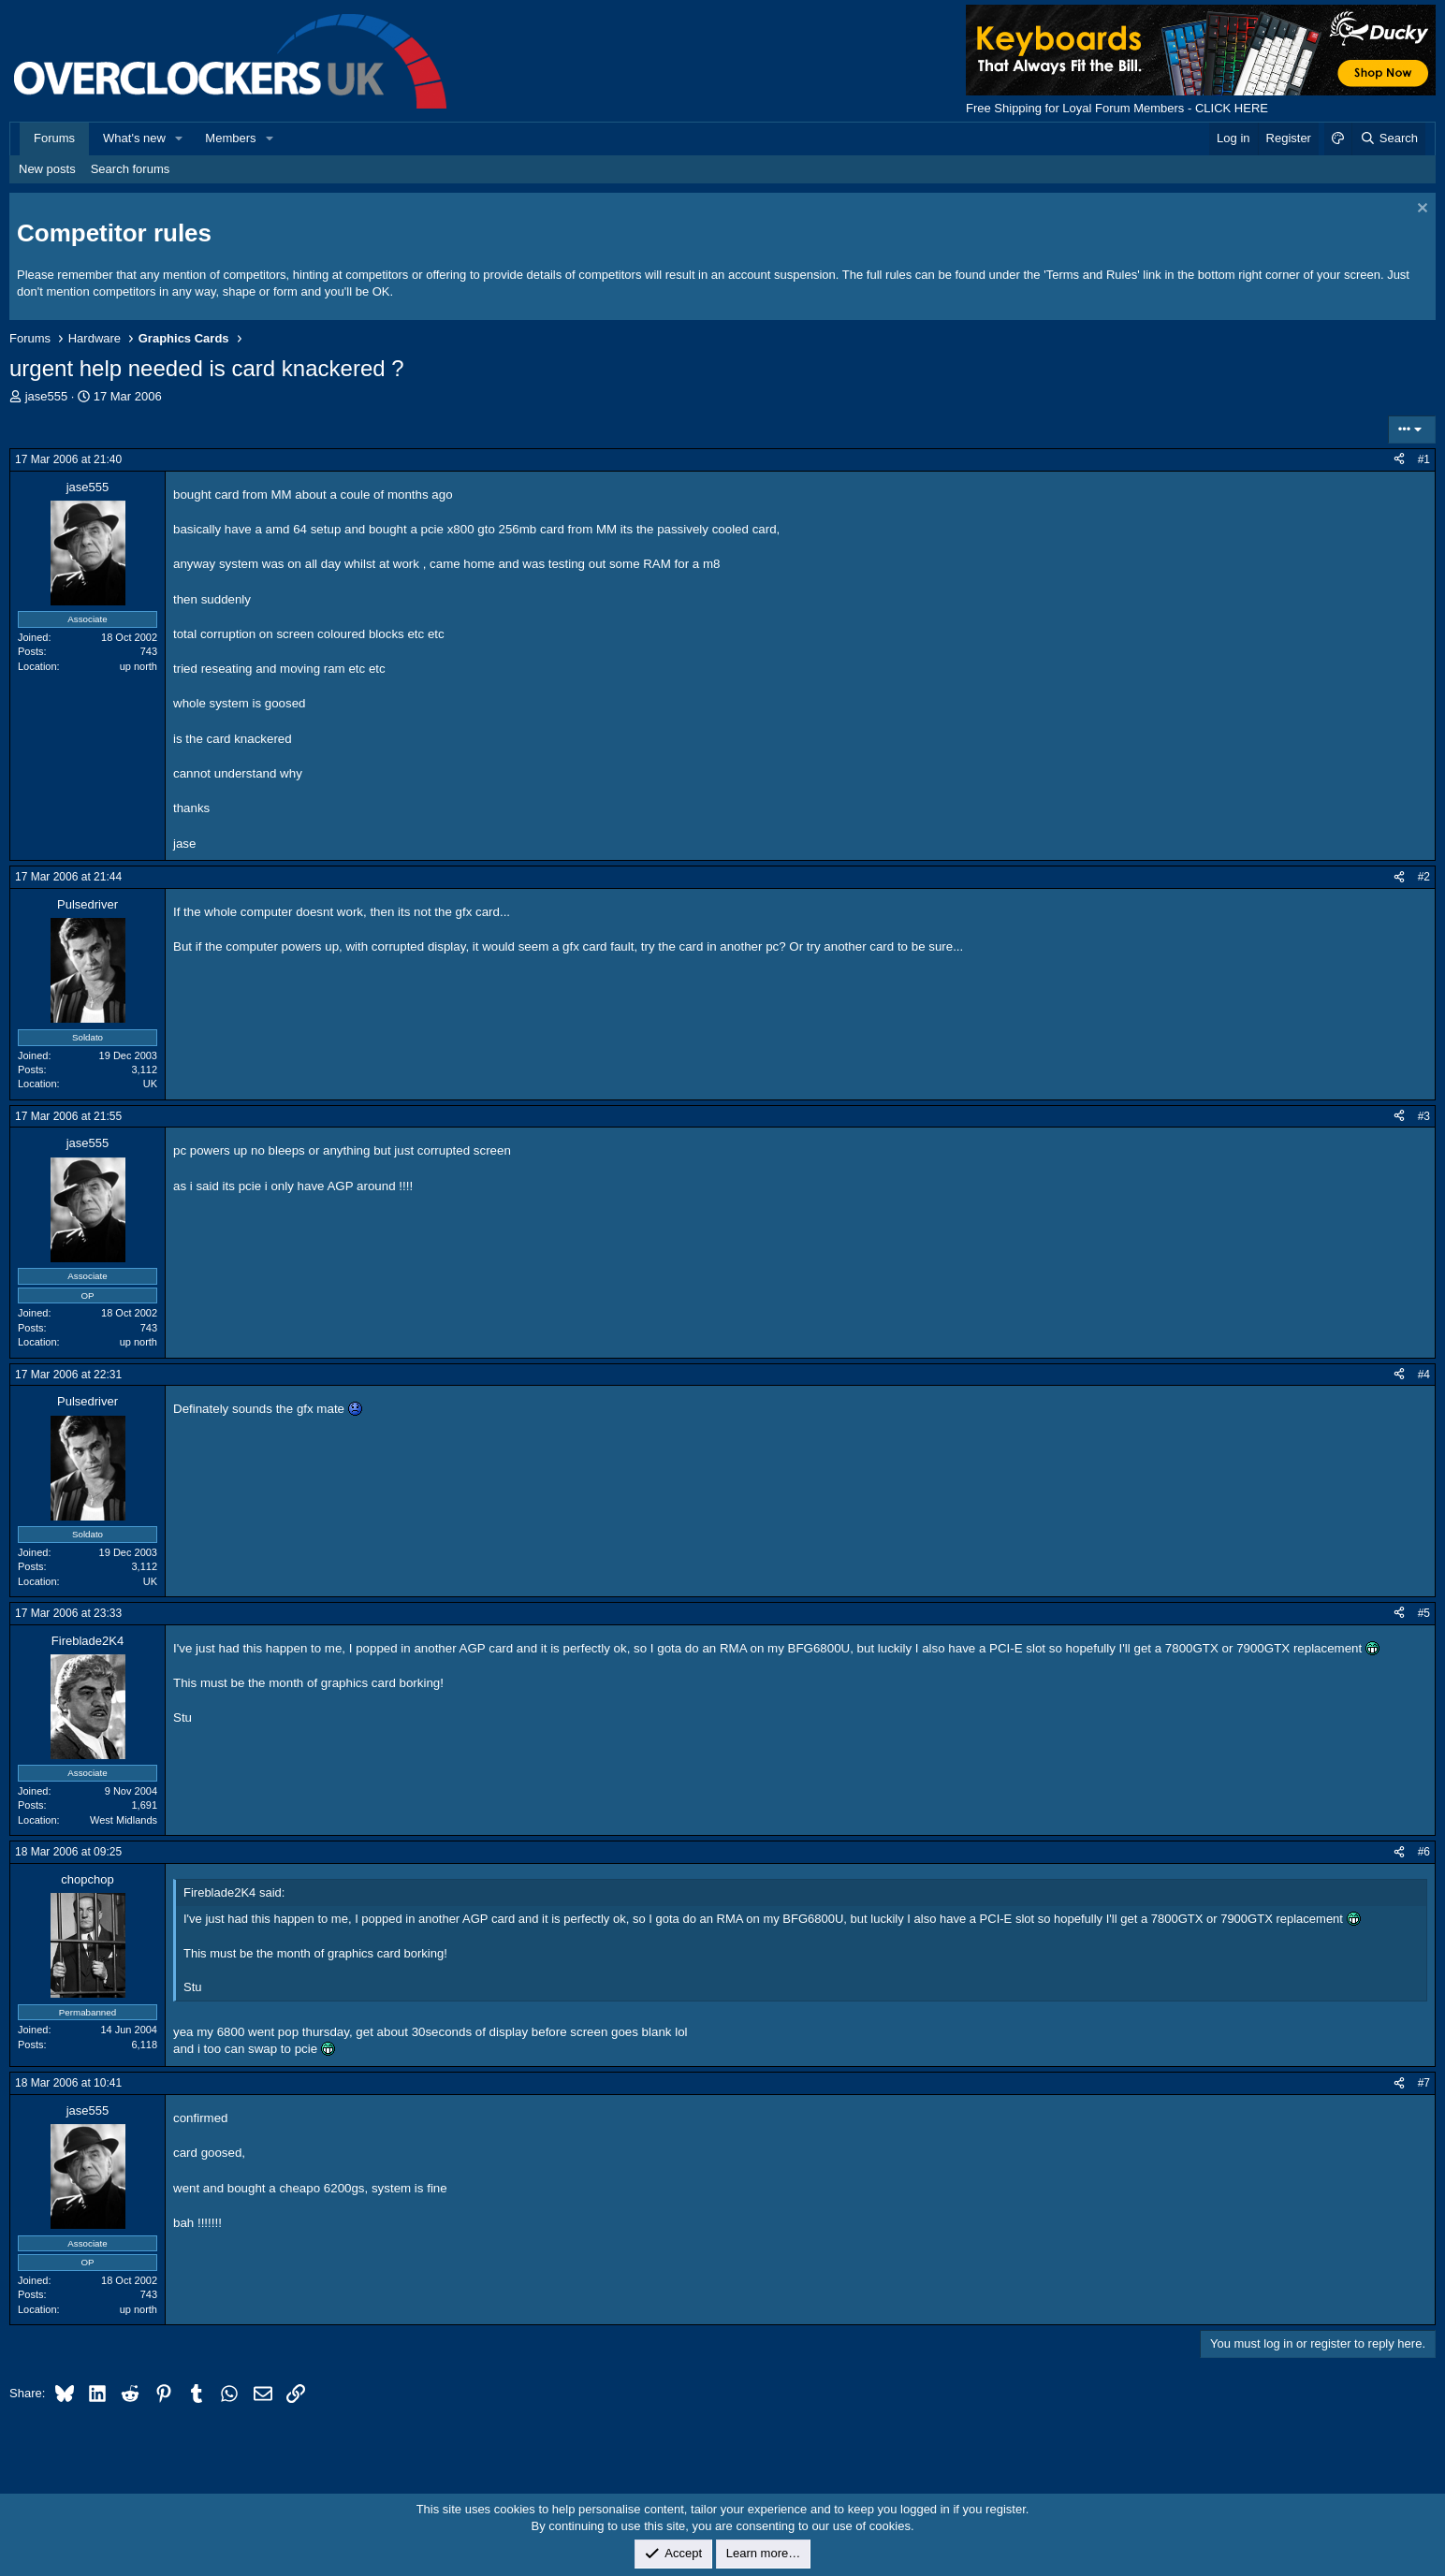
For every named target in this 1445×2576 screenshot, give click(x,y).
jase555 (46, 396)
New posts (47, 169)
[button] (180, 138)
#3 (1424, 1116)
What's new (134, 138)
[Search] (1388, 138)
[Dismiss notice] (1420, 210)
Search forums (130, 169)
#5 (1424, 1613)
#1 (1424, 459)
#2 (1424, 876)
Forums (54, 138)
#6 (1424, 1851)
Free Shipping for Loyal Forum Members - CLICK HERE (1117, 108)
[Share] (1399, 460)
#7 (1424, 2082)
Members (230, 138)
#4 (1424, 1374)
